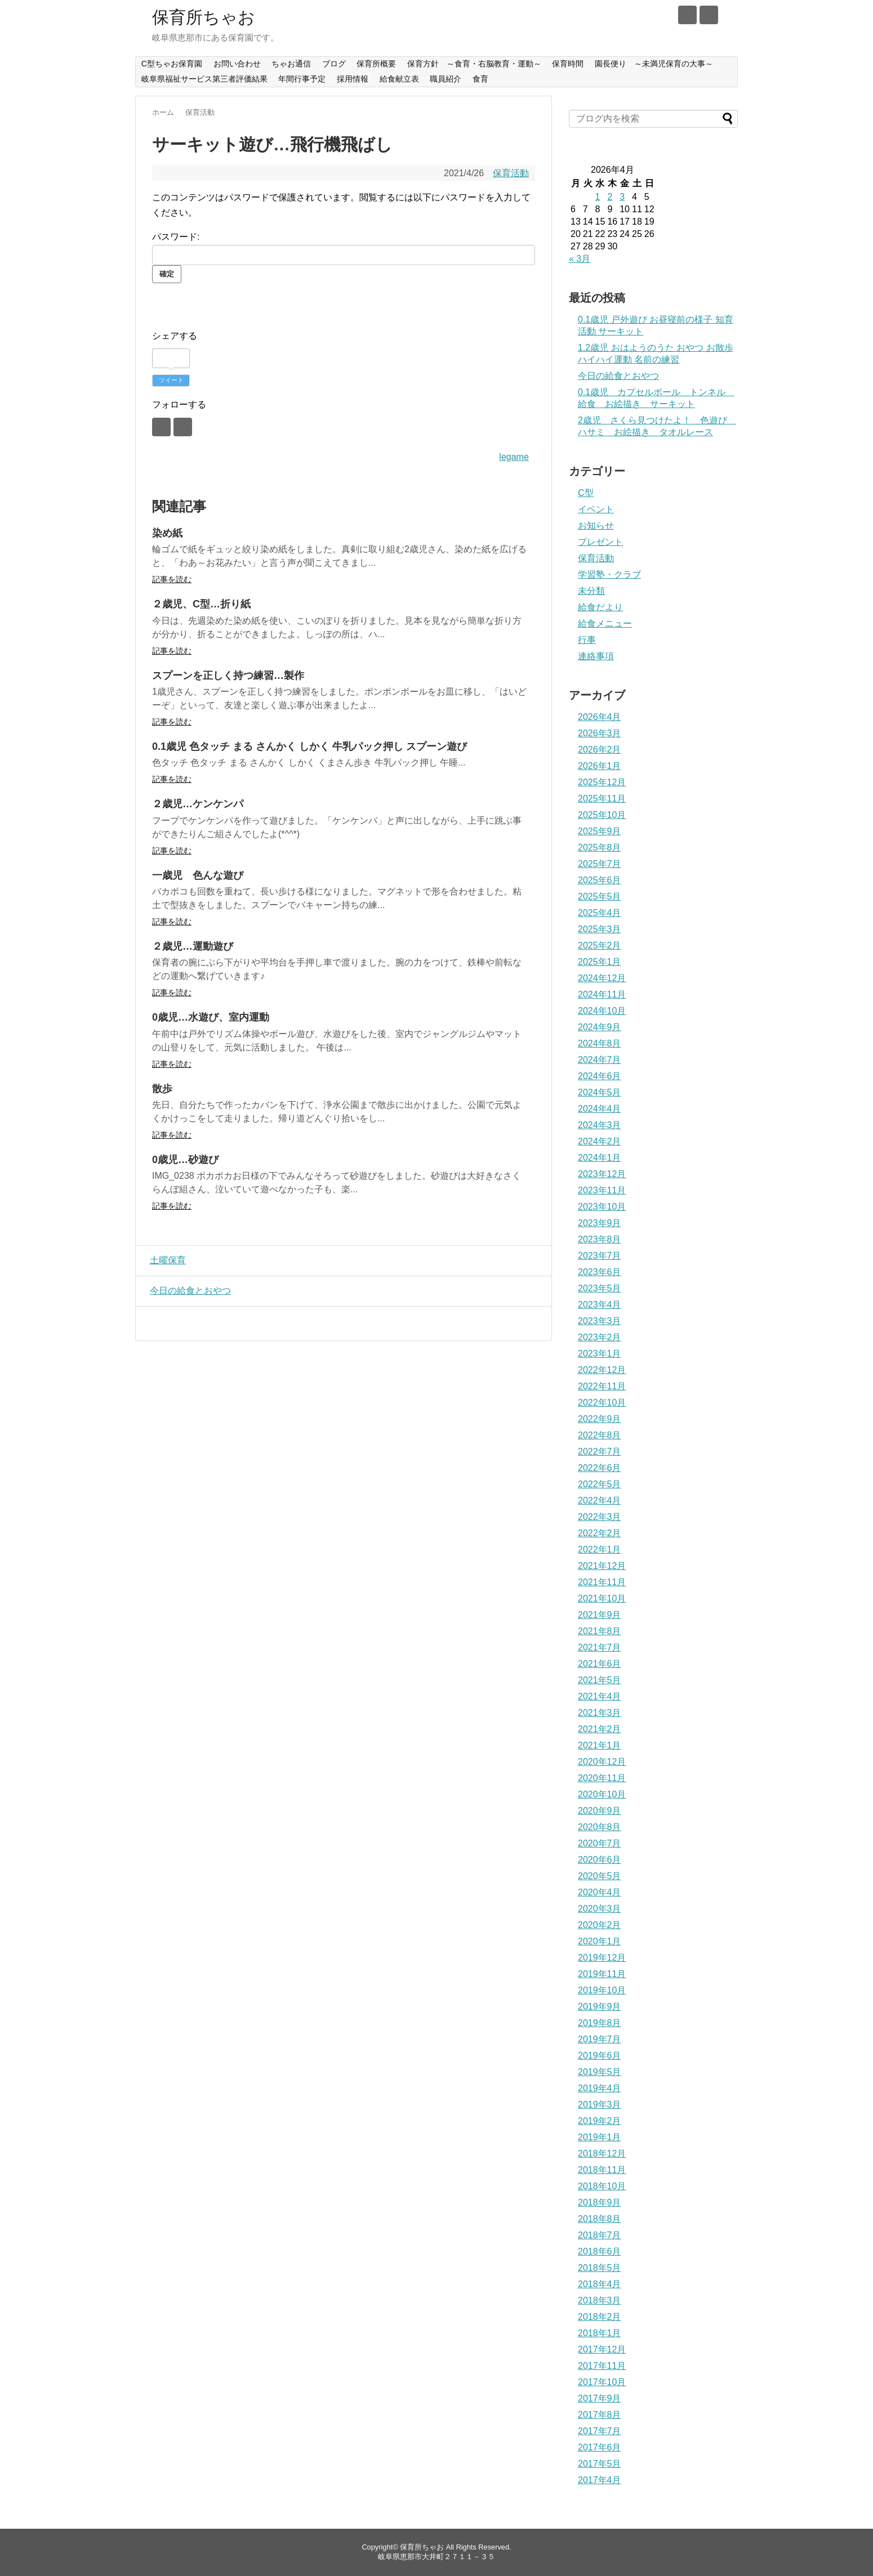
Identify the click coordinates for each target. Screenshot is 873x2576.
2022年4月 (599, 1500)
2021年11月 (602, 1582)
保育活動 (511, 173)
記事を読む (171, 579)
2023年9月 (599, 1223)
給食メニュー (605, 623)
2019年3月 (599, 2104)
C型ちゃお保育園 (171, 63)
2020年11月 (602, 1778)
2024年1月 (599, 1157)
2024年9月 (599, 1027)
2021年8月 (599, 1631)
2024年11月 (602, 994)
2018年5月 (599, 2268)
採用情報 (352, 78)
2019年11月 (602, 1974)
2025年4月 (599, 913)
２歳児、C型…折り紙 (201, 604)
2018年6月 (599, 2251)
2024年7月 (599, 1060)
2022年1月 (599, 1549)
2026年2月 (599, 749)
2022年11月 (602, 1386)
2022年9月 (599, 1419)
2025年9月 (599, 831)
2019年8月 (599, 2023)
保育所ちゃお (203, 17)
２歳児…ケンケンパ (197, 804)
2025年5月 (599, 896)
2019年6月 (599, 2055)
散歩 (162, 1088)
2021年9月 (599, 1615)
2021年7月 (599, 1647)
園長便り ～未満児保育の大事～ (654, 63)
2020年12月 (602, 1761)
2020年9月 (599, 1810)
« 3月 (579, 258)
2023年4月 (599, 1304)
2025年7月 (599, 864)
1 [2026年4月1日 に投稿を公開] (597, 197)
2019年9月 (599, 2006)
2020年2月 (599, 1925)
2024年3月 (599, 1125)
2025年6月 (599, 880)
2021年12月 (602, 1566)
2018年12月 (602, 2153)
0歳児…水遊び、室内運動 (210, 1017)
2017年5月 (599, 2463)
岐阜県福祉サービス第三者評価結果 (204, 78)
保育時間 (568, 63)
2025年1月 (599, 962)
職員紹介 (445, 78)
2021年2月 (599, 1729)
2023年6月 (599, 1272)
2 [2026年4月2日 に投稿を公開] (609, 197)
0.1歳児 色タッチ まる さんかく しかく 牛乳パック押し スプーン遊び (309, 746)
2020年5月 (599, 1876)
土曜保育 (165, 1260)
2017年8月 (599, 2415)
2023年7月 (599, 1255)
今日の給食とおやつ (187, 1290)
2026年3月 (599, 733)
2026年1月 (599, 766)
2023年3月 (599, 1321)
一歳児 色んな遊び (197, 875)
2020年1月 (599, 1941)
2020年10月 (602, 1794)
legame (513, 457)
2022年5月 (599, 1484)
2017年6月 (599, 2447)
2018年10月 (602, 2186)
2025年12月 (602, 782)
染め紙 (167, 533)
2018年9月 (599, 2202)
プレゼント (600, 542)
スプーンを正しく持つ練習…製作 (228, 675)
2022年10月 (602, 1402)
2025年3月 (599, 929)
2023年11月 (602, 1190)
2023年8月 (599, 1239)
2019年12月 (602, 1957)
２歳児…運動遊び (192, 946)
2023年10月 (602, 1206)
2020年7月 (599, 1843)
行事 (587, 640)
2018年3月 (599, 2300)
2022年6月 (599, 1468)
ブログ (334, 63)
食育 (480, 78)
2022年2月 (599, 1533)
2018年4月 (599, 2284)
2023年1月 (599, 1353)
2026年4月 (599, 717)
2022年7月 (599, 1451)
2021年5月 (599, 1680)
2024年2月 (599, 1141)
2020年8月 (599, 1827)
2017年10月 (602, 2382)
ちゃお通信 (291, 63)
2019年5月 (599, 2072)
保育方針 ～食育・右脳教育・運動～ (474, 63)
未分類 (591, 591)
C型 (586, 493)
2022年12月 (602, 1370)
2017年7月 (599, 2431)
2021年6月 (599, 1664)
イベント (596, 509)
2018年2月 (599, 2317)
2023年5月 (599, 1288)
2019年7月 (599, 2039)
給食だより (600, 607)
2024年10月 (602, 1011)
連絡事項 (596, 656)
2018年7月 (599, 2235)
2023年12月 (602, 1174)
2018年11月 (602, 2170)
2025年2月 (599, 945)
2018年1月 (599, 2333)
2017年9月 (599, 2398)
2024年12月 (602, 978)
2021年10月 (602, 1598)
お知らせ (596, 525)
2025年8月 (599, 847)
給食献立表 (399, 78)
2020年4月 (599, 1892)
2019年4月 (599, 2088)
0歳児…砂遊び (185, 1159)
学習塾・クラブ (609, 574)
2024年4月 (599, 1108)
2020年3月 (599, 1908)
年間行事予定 (302, 78)
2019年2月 (599, 2121)
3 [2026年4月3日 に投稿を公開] (622, 197)
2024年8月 (599, 1043)
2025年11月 (602, 798)
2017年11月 (602, 2366)
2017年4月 (599, 2480)
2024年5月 (599, 1092)
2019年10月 (602, 1990)
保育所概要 (376, 63)
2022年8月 (599, 1435)
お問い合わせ (237, 63)
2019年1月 (599, 2137)
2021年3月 (599, 1713)
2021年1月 (599, 1745)
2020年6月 (599, 1859)
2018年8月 (599, 2219)
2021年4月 (599, 1696)
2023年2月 (599, 1337)
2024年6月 (599, 1076)
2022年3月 (599, 1517)
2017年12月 (602, 2349)
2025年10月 (602, 815)
